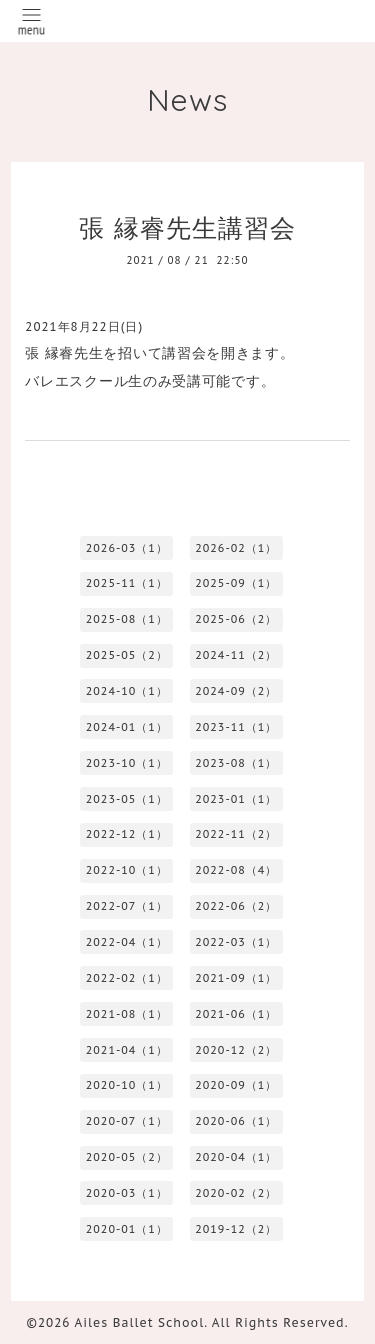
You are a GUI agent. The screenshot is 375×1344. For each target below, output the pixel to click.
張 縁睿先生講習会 (187, 227)
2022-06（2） (236, 906)
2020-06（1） (236, 1121)
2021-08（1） (127, 1014)
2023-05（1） (127, 799)
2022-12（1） (127, 834)
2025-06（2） (236, 619)
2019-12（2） (236, 1229)
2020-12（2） (236, 1050)
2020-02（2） (236, 1193)
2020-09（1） (236, 1085)
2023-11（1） (236, 727)
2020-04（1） (236, 1157)
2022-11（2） (236, 834)
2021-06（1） (236, 1014)
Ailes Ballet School (140, 1322)
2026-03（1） (127, 548)
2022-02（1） (127, 978)
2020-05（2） (127, 1157)
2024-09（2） (236, 691)
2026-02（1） (236, 548)
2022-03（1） (236, 942)
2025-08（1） (127, 619)
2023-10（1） (127, 763)
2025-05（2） (127, 655)
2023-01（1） (236, 799)
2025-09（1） (236, 583)
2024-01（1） (127, 727)
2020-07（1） (127, 1121)
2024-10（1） (127, 691)
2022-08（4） (236, 870)
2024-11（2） (236, 655)
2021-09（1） (236, 978)
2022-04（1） (127, 942)
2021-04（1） (127, 1050)
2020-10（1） (127, 1085)
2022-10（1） (127, 870)
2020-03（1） (127, 1193)
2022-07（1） (127, 906)
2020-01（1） (127, 1229)
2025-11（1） (127, 583)
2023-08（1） (236, 763)
